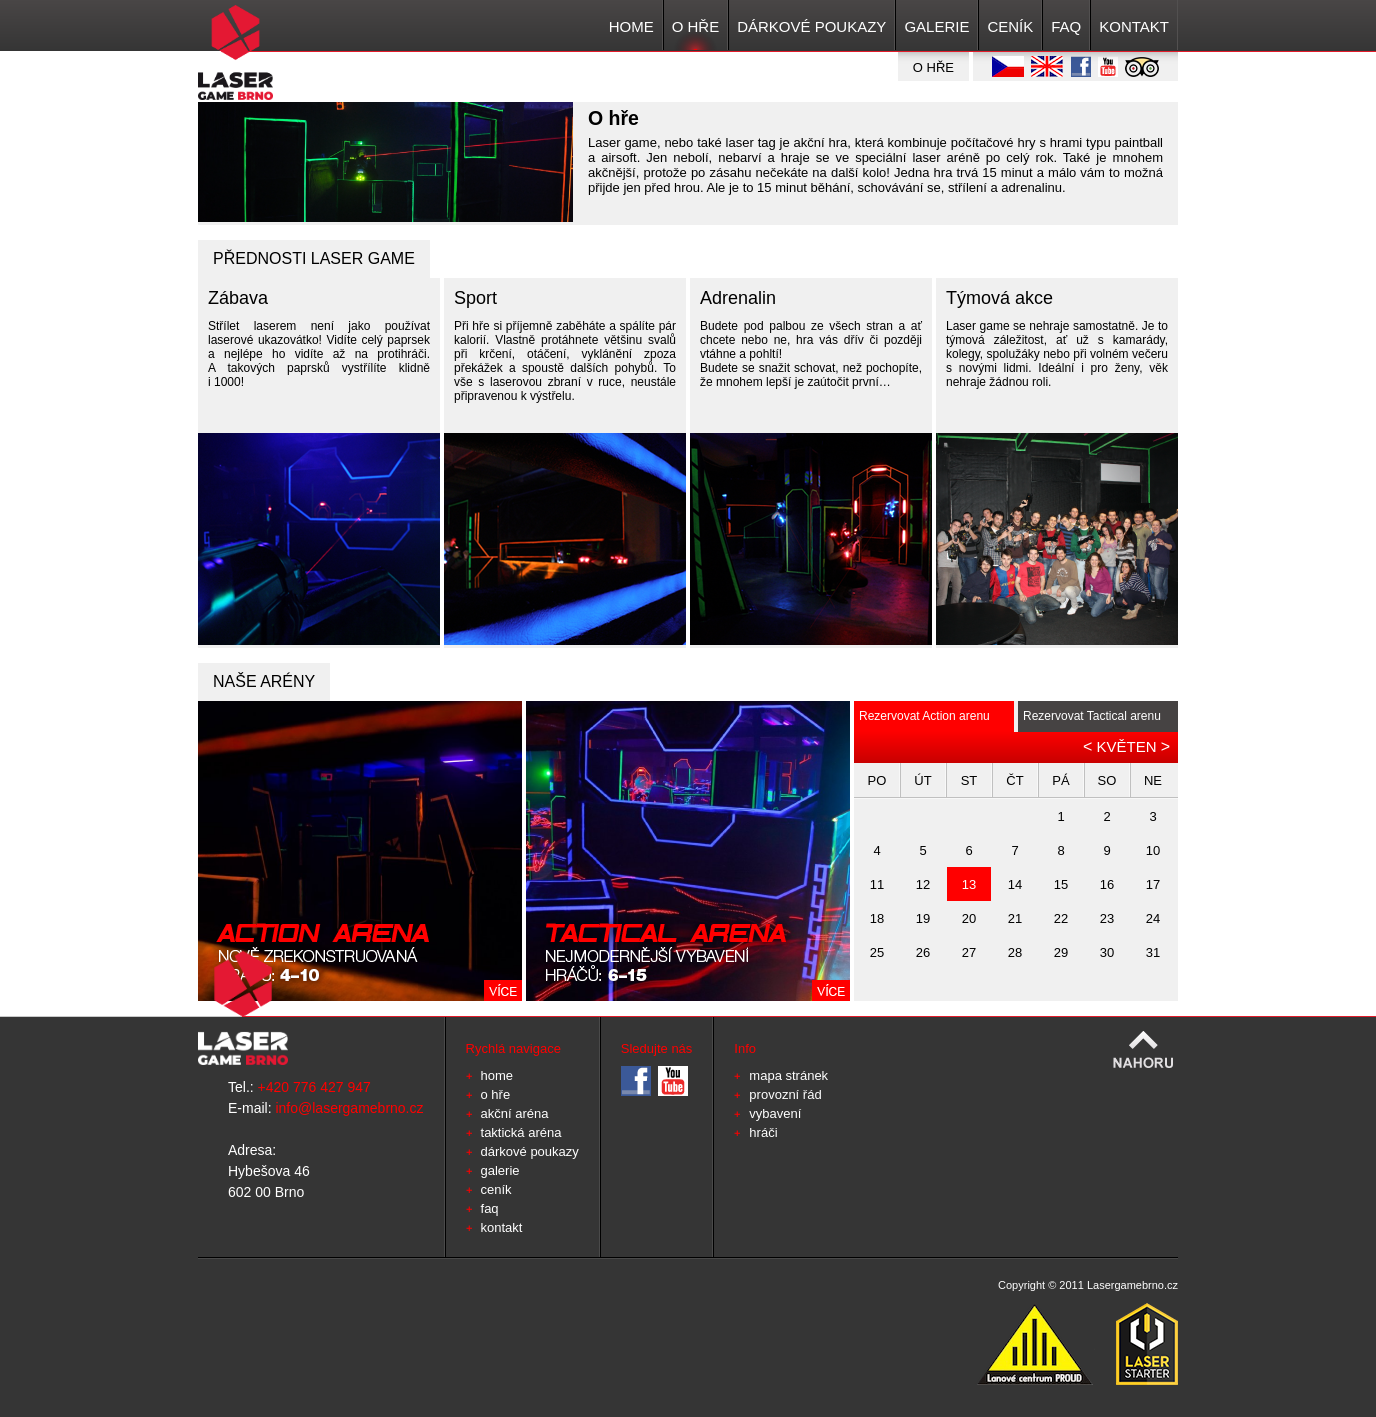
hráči (763, 1132)
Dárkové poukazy (811, 26)
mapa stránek (788, 1075)
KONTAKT (1134, 26)
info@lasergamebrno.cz (349, 1108)
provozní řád (785, 1094)
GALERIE (936, 26)
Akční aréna (515, 1113)
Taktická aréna (521, 1132)
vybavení (775, 1113)
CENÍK (1010, 26)
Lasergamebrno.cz (1132, 1285)
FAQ (1066, 26)
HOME (631, 26)
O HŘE (696, 26)
